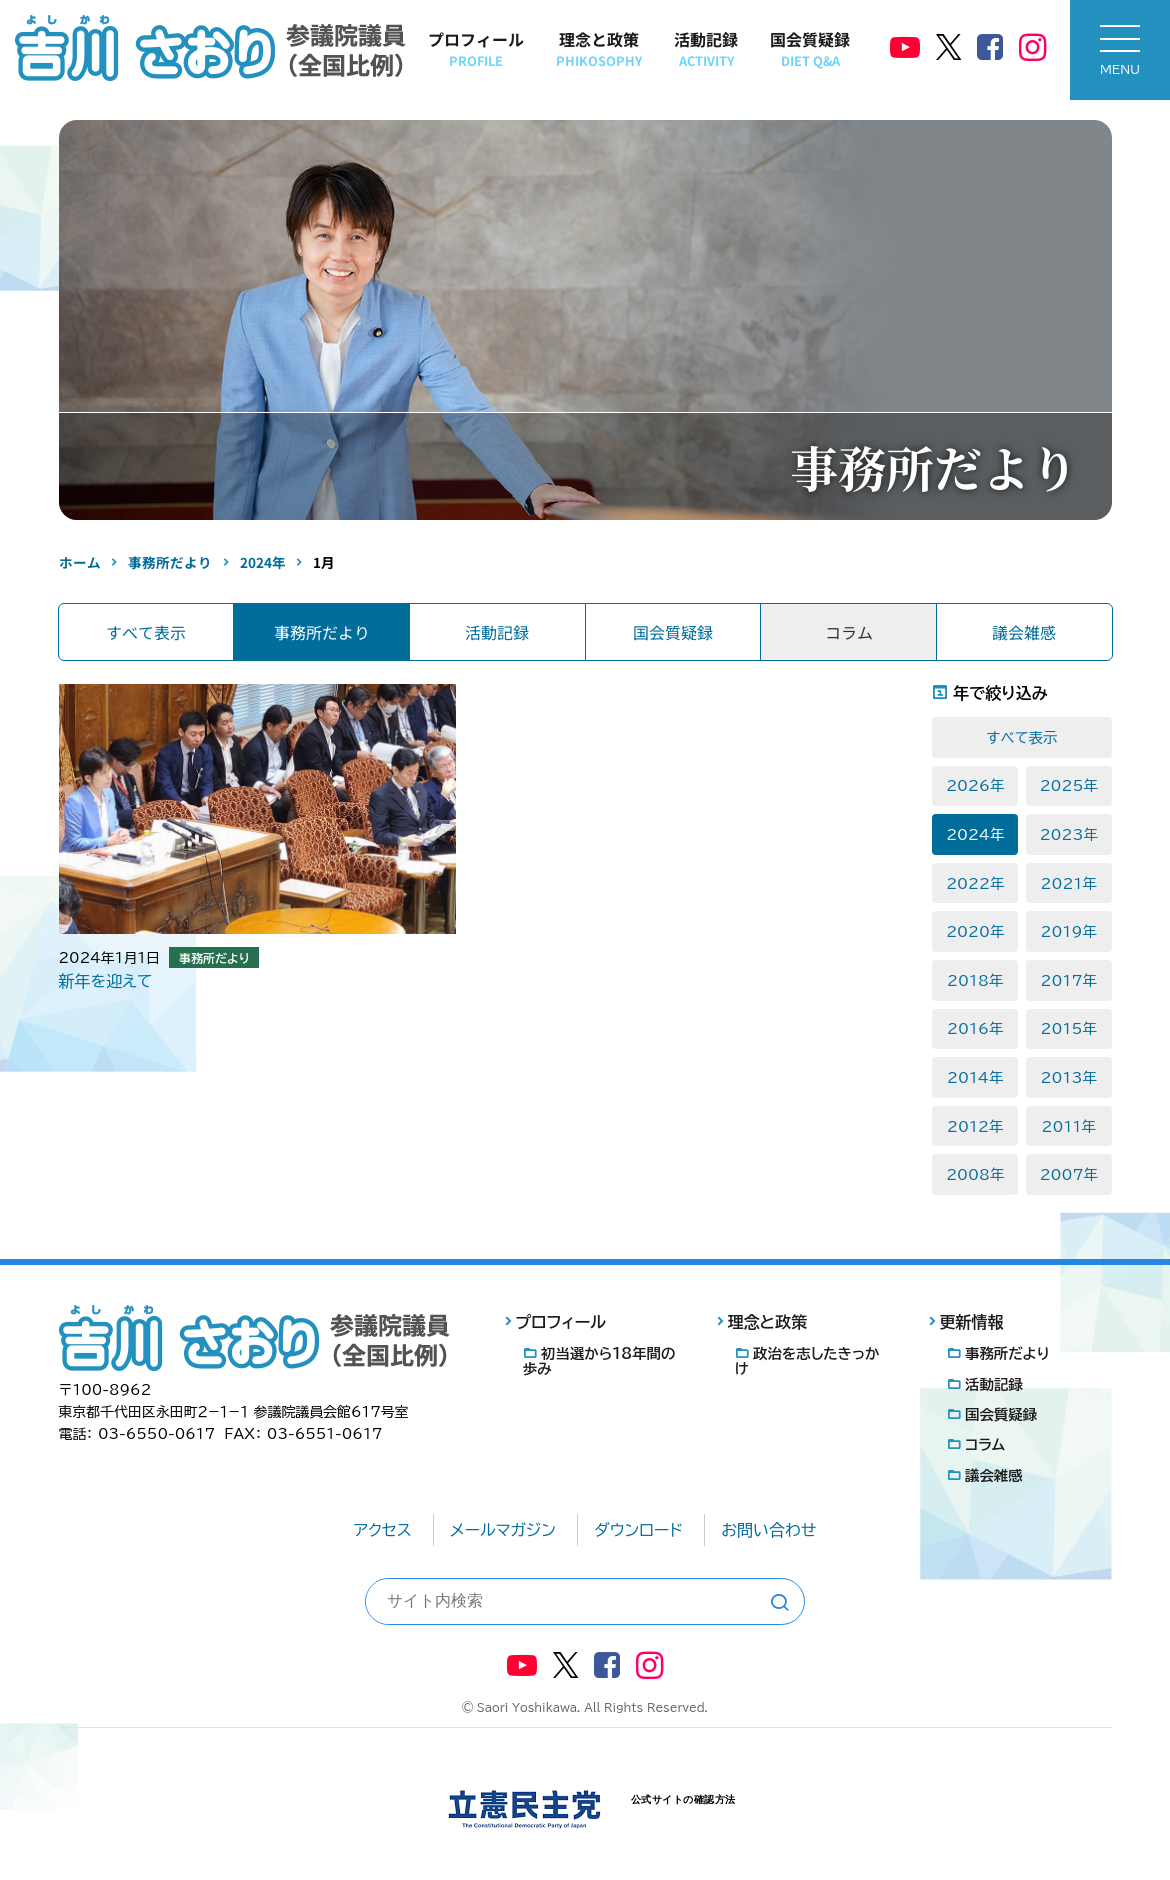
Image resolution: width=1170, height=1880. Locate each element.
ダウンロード (638, 1530)
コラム (985, 1444)
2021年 (1069, 883)
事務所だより (322, 632)
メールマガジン (503, 1530)
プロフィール (476, 48)
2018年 (975, 980)
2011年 (1069, 1126)
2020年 (975, 931)
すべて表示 (146, 632)
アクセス (383, 1530)
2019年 (1069, 931)
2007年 (1069, 1174)
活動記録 (706, 48)
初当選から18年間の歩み (599, 1361)
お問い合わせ (768, 1530)
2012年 (975, 1126)
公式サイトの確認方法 (683, 1799)
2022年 (975, 883)
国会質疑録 (810, 48)
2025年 (1069, 785)
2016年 (975, 1028)
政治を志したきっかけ (807, 1361)
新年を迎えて (106, 981)
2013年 (1069, 1077)
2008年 (975, 1174)
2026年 (975, 785)
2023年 (1069, 834)
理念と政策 (599, 48)
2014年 (975, 1077)
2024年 (975, 834)
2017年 (1069, 980)
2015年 (1069, 1028)
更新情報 (972, 1322)
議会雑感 (1024, 632)
